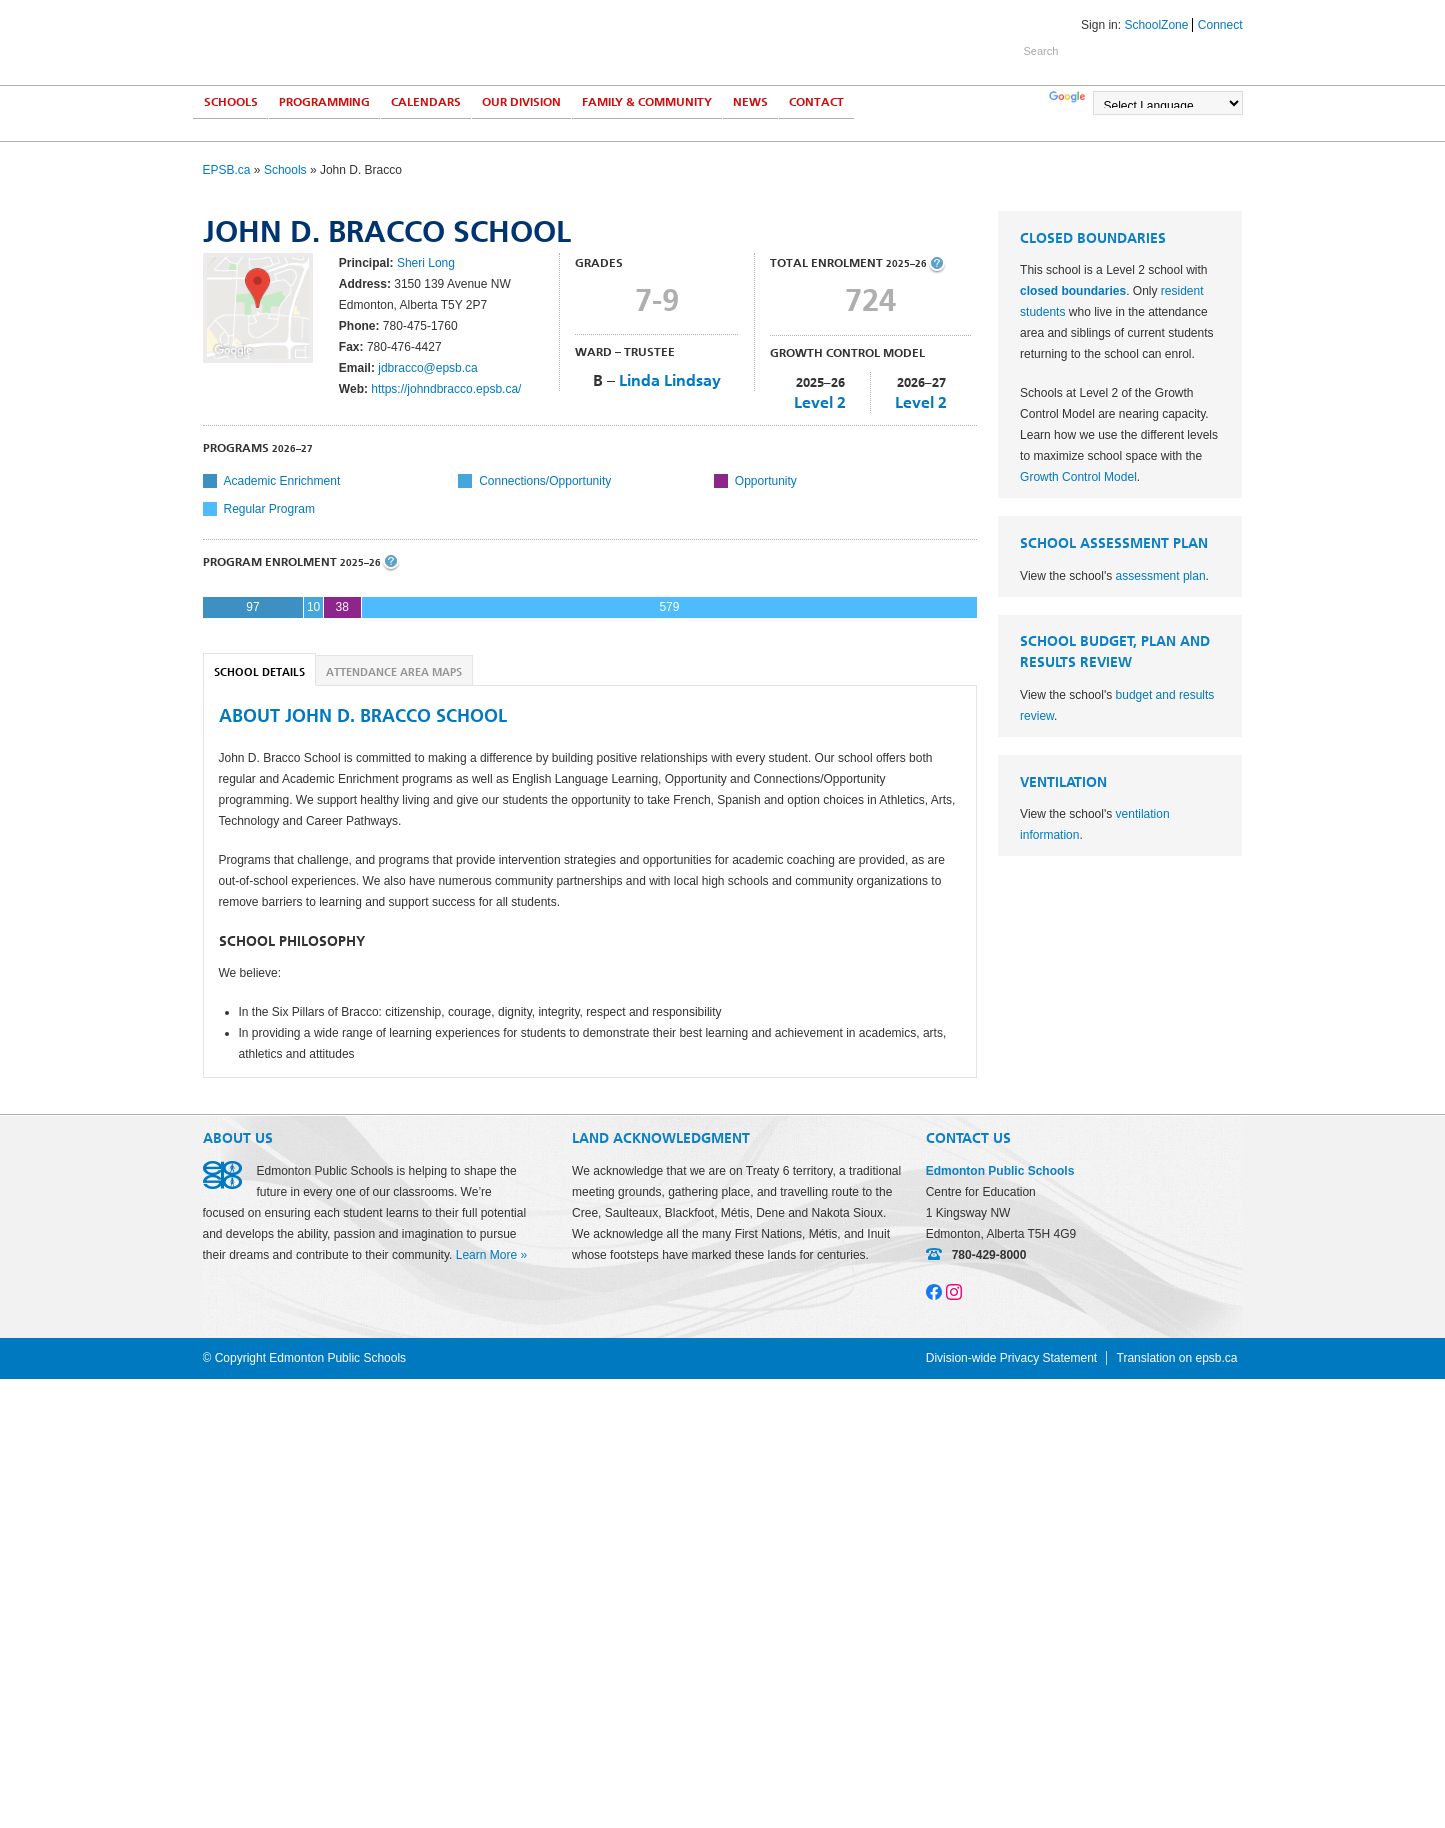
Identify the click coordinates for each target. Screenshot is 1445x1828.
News (750, 102)
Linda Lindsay (670, 380)
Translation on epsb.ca (1177, 1358)
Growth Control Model (1078, 477)
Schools (231, 102)
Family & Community (647, 102)
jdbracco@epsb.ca (428, 368)
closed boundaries (1073, 291)
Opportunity (766, 481)
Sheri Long (426, 263)
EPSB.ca (227, 170)
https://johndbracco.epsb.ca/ (446, 389)
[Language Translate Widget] (1168, 103)
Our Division (521, 102)
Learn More (486, 1255)
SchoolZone (1156, 25)
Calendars (426, 102)
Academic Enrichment (282, 481)
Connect (1220, 25)
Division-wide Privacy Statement (1011, 1358)
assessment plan (1161, 576)
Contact (816, 102)
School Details (259, 672)
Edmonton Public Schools (378, 41)
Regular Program (269, 509)
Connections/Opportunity (545, 481)
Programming (324, 102)
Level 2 (820, 402)
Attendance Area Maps (394, 672)
